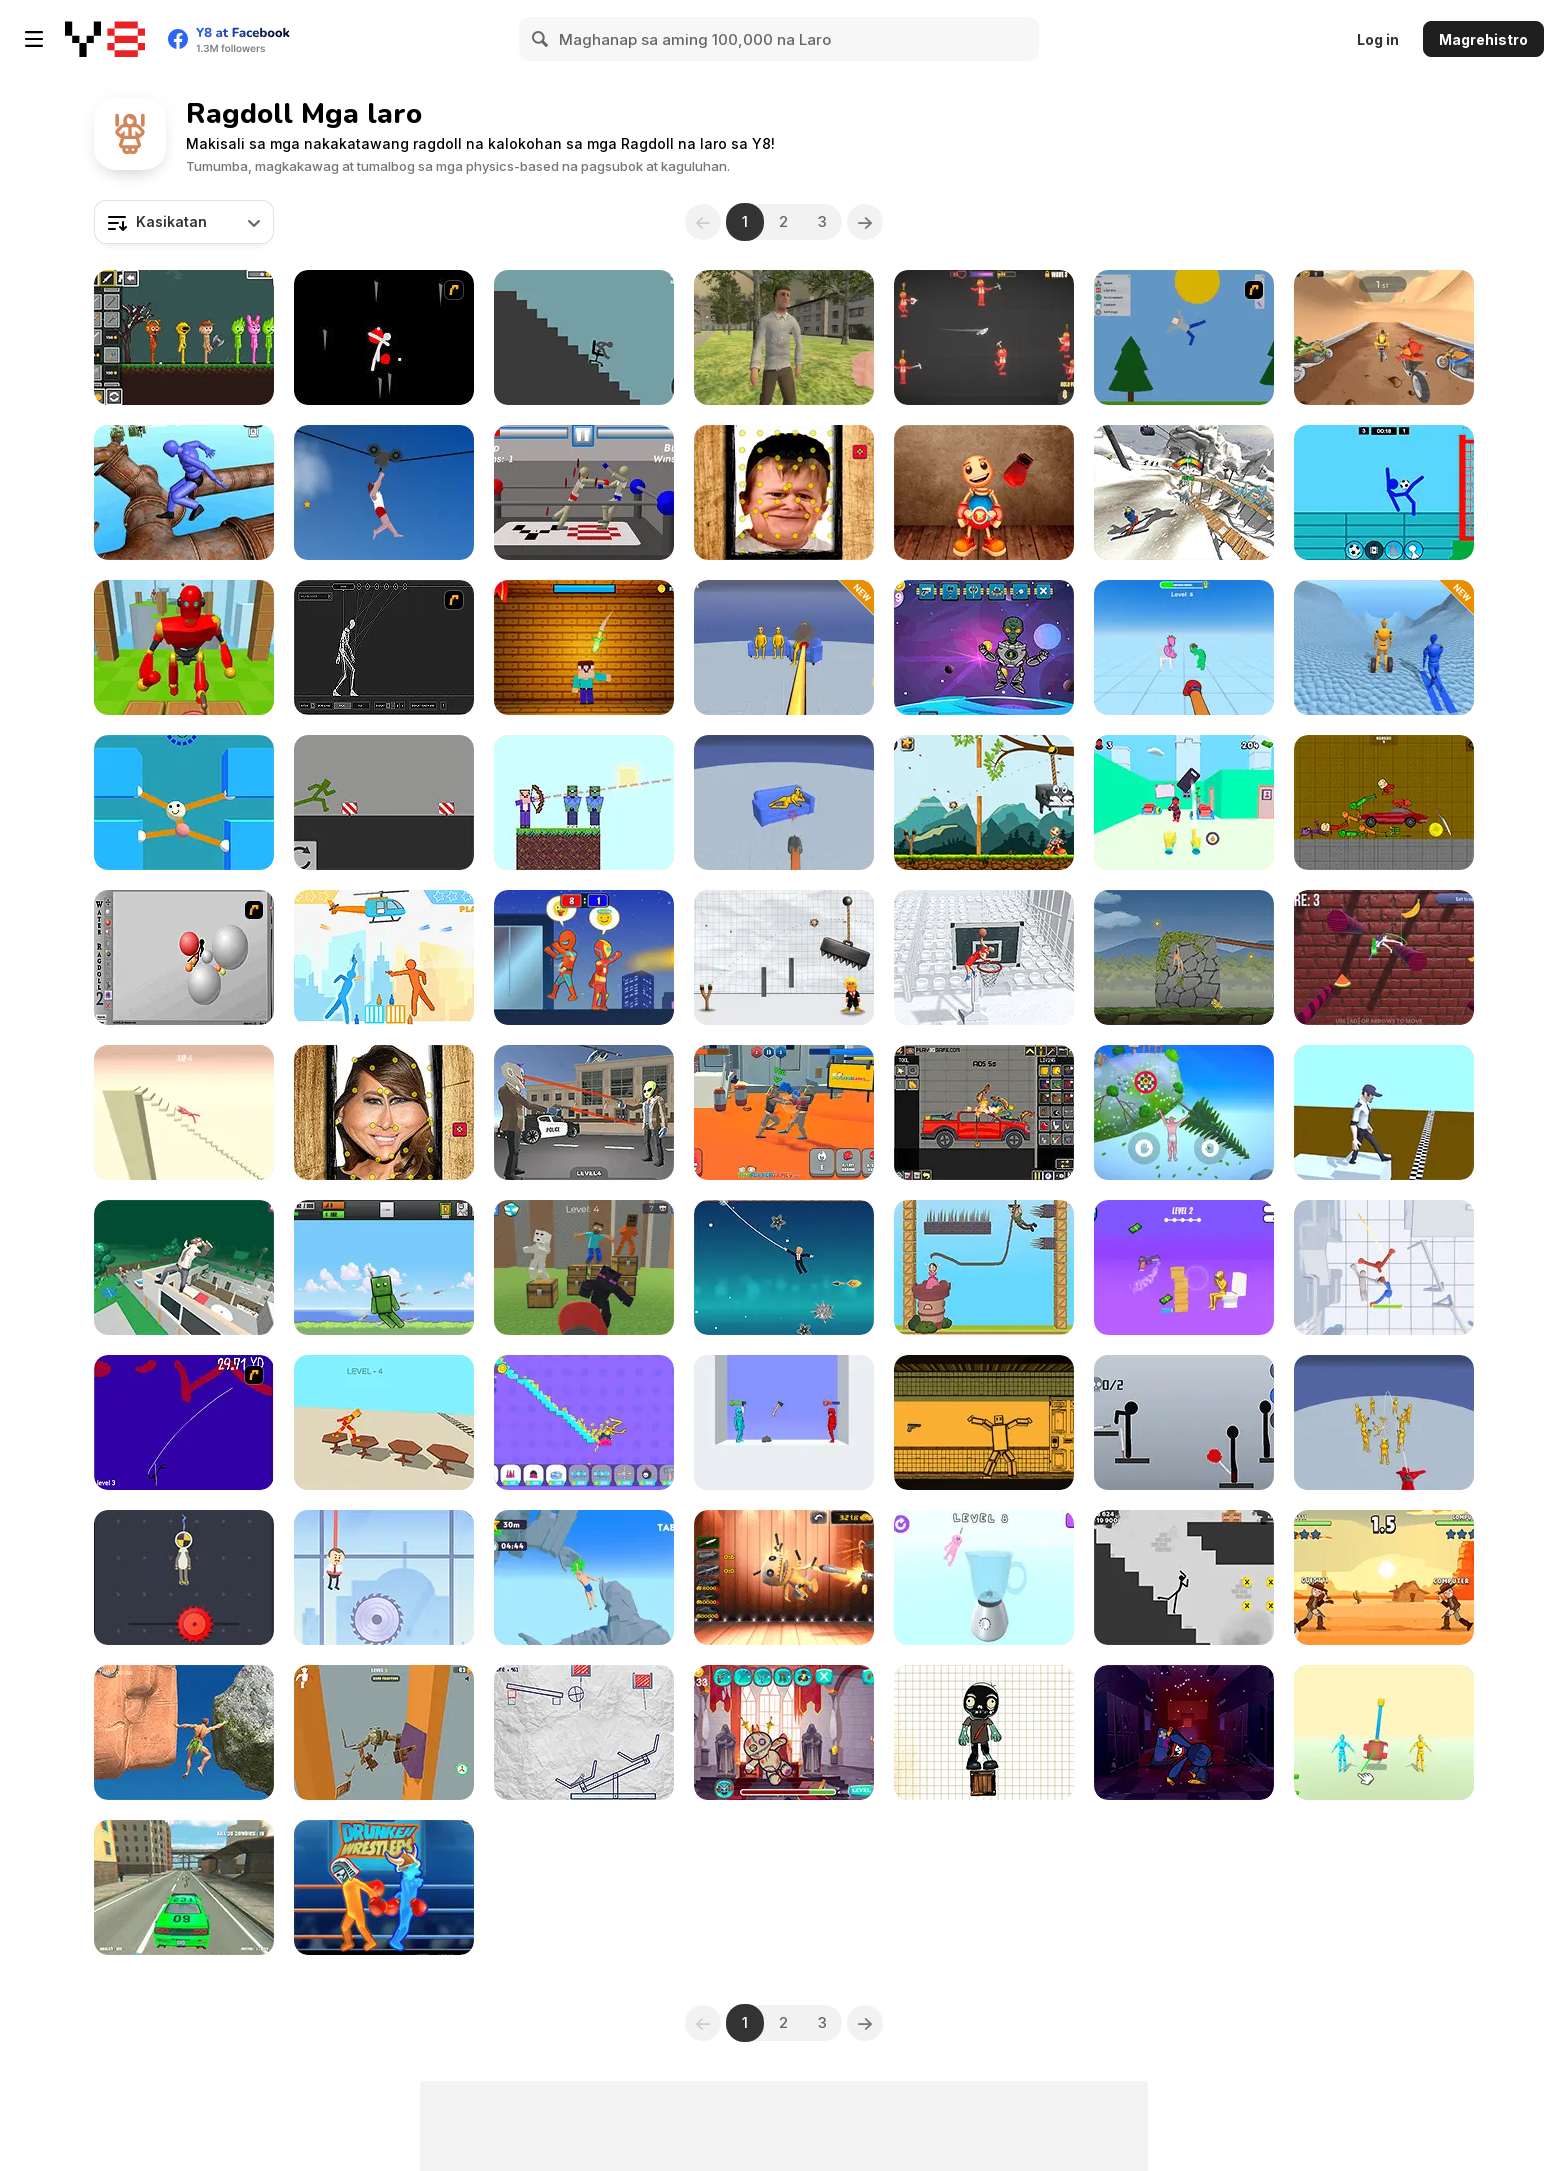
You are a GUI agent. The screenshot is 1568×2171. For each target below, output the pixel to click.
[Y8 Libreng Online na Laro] (105, 39)
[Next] (865, 222)
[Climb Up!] (1184, 1112)
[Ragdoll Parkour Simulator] (184, 492)
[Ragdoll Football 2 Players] (1384, 492)
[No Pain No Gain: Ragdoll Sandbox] (584, 1422)
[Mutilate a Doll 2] (1184, 337)
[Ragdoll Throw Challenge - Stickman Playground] (1184, 1422)
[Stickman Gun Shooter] (1184, 1267)
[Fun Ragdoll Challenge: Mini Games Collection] (784, 647)
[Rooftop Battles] (584, 957)
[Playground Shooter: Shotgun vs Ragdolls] (784, 802)
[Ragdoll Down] (384, 1732)
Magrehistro (1483, 39)
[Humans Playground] (984, 1112)
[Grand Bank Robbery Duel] (584, 1112)
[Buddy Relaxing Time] (984, 492)
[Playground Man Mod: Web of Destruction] (1384, 1422)
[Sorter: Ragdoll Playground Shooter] (984, 1422)
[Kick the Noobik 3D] (584, 647)
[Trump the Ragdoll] (784, 957)
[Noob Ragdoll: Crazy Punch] (584, 1267)
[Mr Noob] (584, 802)
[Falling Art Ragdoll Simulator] (1184, 492)
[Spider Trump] (784, 1267)
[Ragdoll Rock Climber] (184, 1732)
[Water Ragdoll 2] (184, 957)
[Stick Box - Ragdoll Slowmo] (1384, 1267)
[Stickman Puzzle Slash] (584, 1732)
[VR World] (784, 337)
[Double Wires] (184, 1422)
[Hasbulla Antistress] (784, 492)
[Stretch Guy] (184, 802)
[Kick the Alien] (984, 647)
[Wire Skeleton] (384, 647)
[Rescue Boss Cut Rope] (384, 1577)
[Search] (541, 39)
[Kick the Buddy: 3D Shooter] (784, 1577)
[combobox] (184, 222)
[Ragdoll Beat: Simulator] (984, 1577)
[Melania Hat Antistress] (384, 1112)
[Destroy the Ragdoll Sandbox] (384, 1267)
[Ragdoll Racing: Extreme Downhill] (1384, 647)
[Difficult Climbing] (584, 1577)
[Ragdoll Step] (384, 1422)
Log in (1378, 39)
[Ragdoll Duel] (1384, 1577)
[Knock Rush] (184, 647)
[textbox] (184, 222)
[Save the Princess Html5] (984, 1267)
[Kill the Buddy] (984, 802)
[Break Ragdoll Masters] (184, 1112)
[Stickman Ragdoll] (1184, 1577)
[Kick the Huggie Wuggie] (1184, 1732)
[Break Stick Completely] (584, 337)
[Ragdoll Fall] (1384, 957)
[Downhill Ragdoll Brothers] (1384, 337)
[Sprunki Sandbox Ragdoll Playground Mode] (184, 337)
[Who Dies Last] (784, 1422)
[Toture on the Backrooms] (1384, 802)
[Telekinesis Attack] (1184, 802)
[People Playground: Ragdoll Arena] (1384, 1732)
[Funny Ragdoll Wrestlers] (784, 1112)
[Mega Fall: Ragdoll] (184, 1267)
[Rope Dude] (184, 1577)
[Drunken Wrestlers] (584, 492)
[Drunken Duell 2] (384, 957)
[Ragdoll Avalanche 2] (384, 337)
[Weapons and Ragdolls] (984, 337)
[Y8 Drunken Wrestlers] (384, 1887)
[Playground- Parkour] (384, 802)
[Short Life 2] (384, 492)
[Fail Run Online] (1384, 1112)
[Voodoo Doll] (784, 1732)
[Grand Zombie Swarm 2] (184, 1887)
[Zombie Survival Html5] (984, 1732)
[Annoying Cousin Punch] (1184, 647)
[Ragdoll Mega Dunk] (984, 957)
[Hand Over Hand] (1184, 957)
